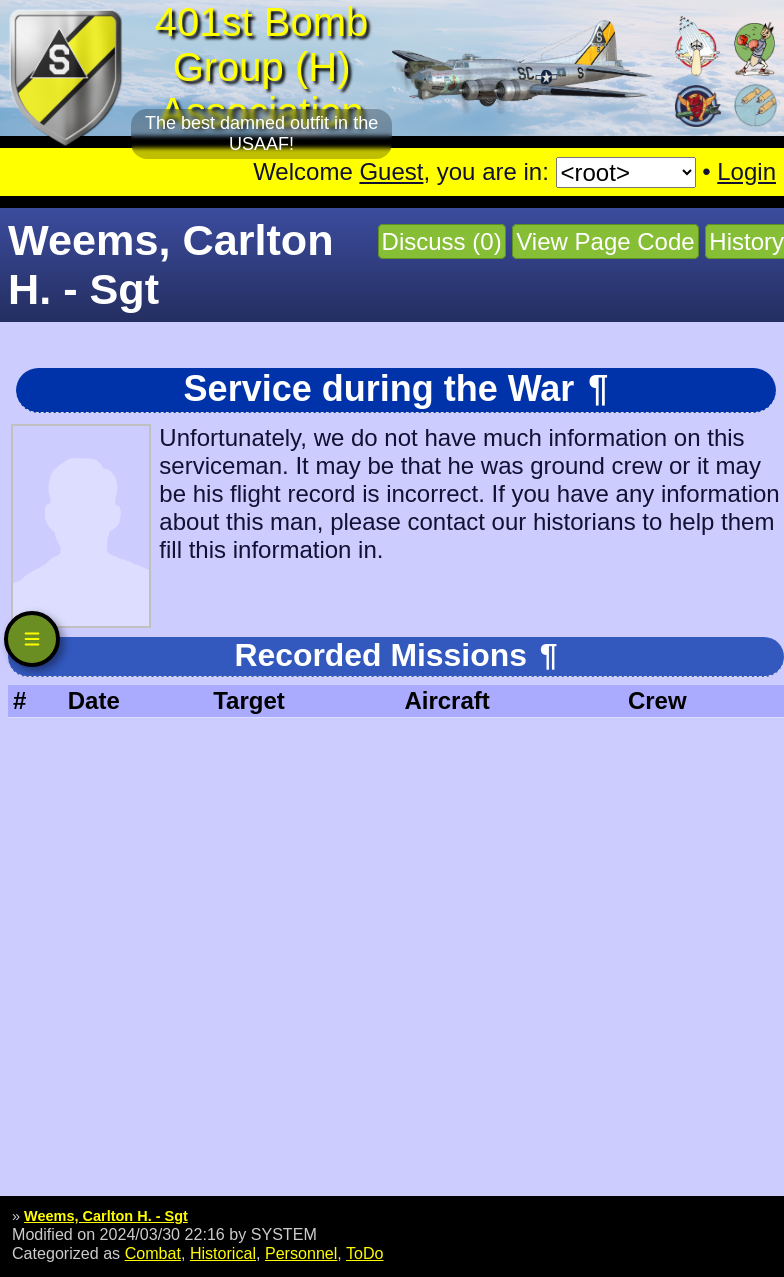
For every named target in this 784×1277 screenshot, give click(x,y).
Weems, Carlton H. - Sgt (106, 1216)
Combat (153, 1253)
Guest (391, 171)
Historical (223, 1253)
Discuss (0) (442, 241)
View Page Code (605, 241)
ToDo (365, 1253)
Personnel (301, 1253)
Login (746, 171)
